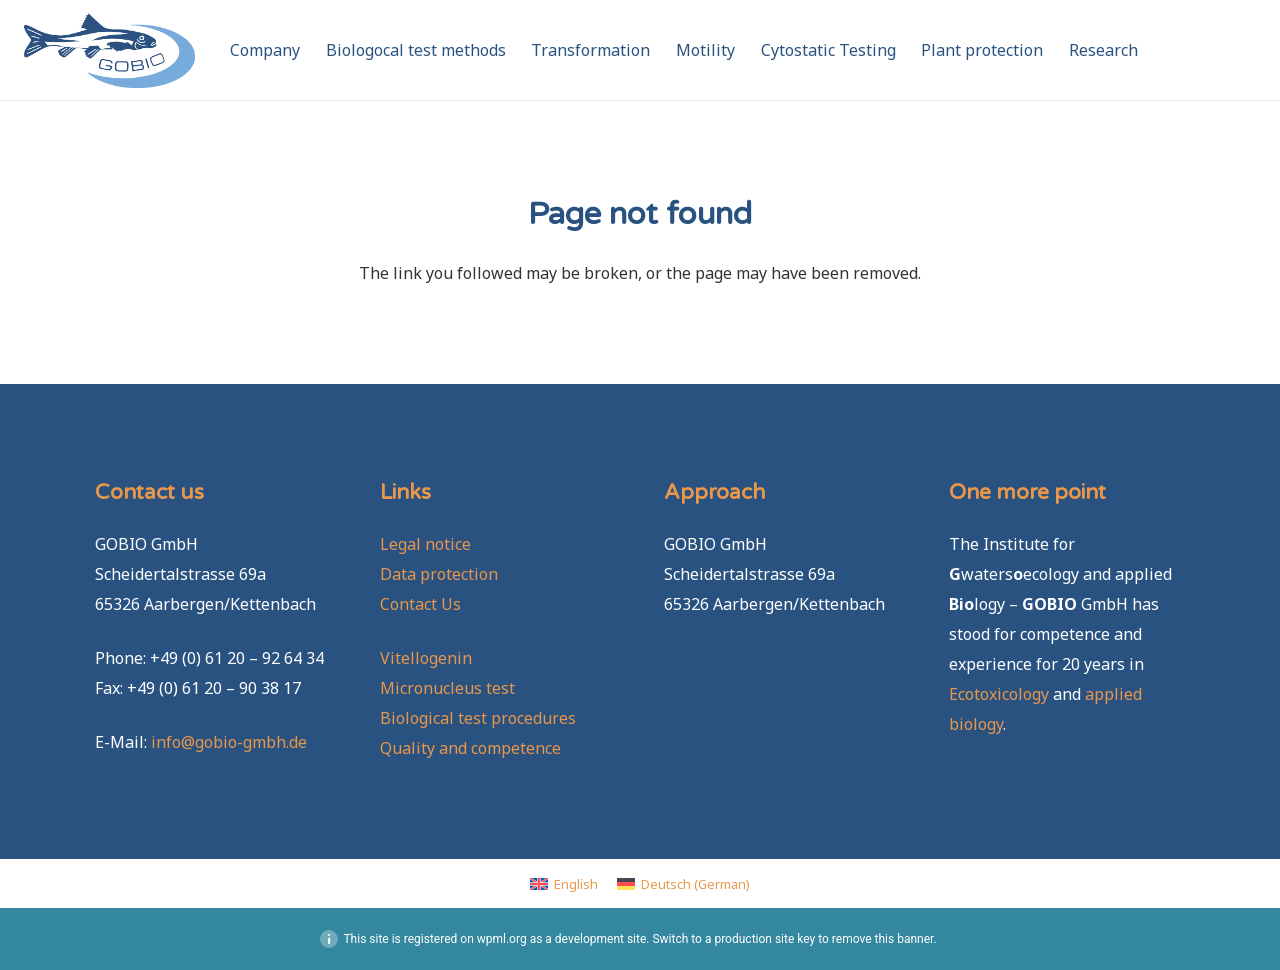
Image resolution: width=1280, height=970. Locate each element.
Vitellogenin (426, 658)
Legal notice (425, 544)
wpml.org (502, 939)
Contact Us (420, 604)
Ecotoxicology (999, 694)
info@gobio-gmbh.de (229, 742)
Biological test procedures (478, 718)
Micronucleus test (447, 688)
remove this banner (883, 939)
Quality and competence (470, 748)
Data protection (439, 574)
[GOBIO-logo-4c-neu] (109, 50)
